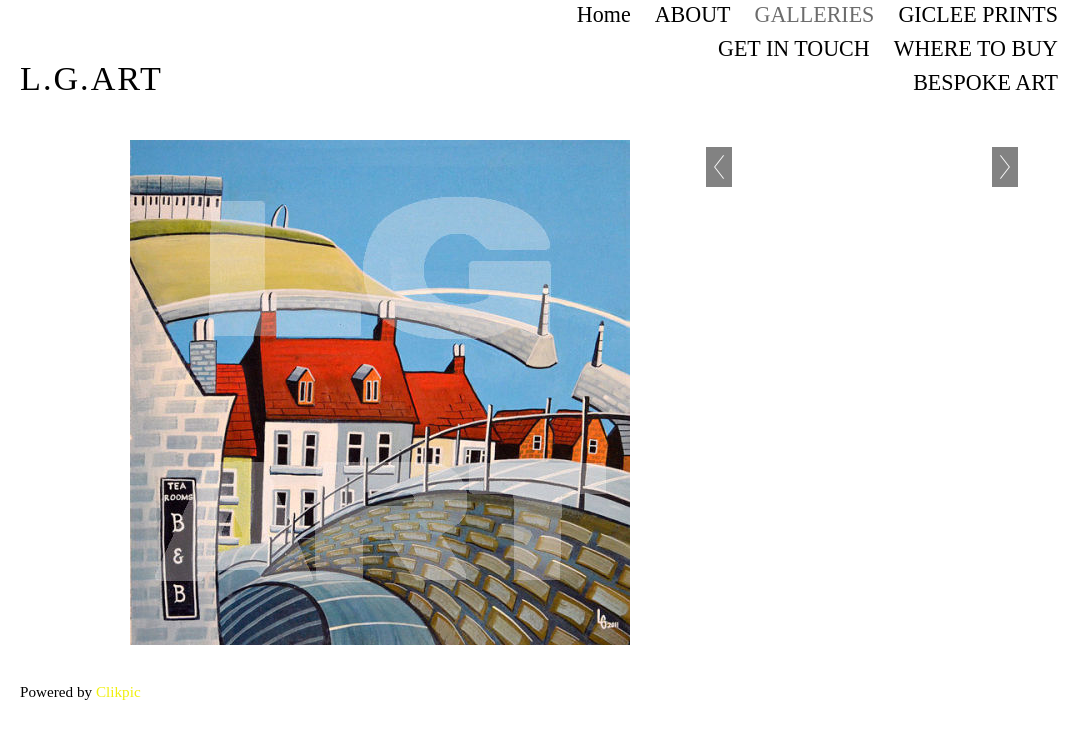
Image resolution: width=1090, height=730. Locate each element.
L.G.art (91, 78)
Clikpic (118, 691)
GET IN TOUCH (794, 48)
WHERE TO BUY (976, 48)
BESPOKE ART (985, 82)
